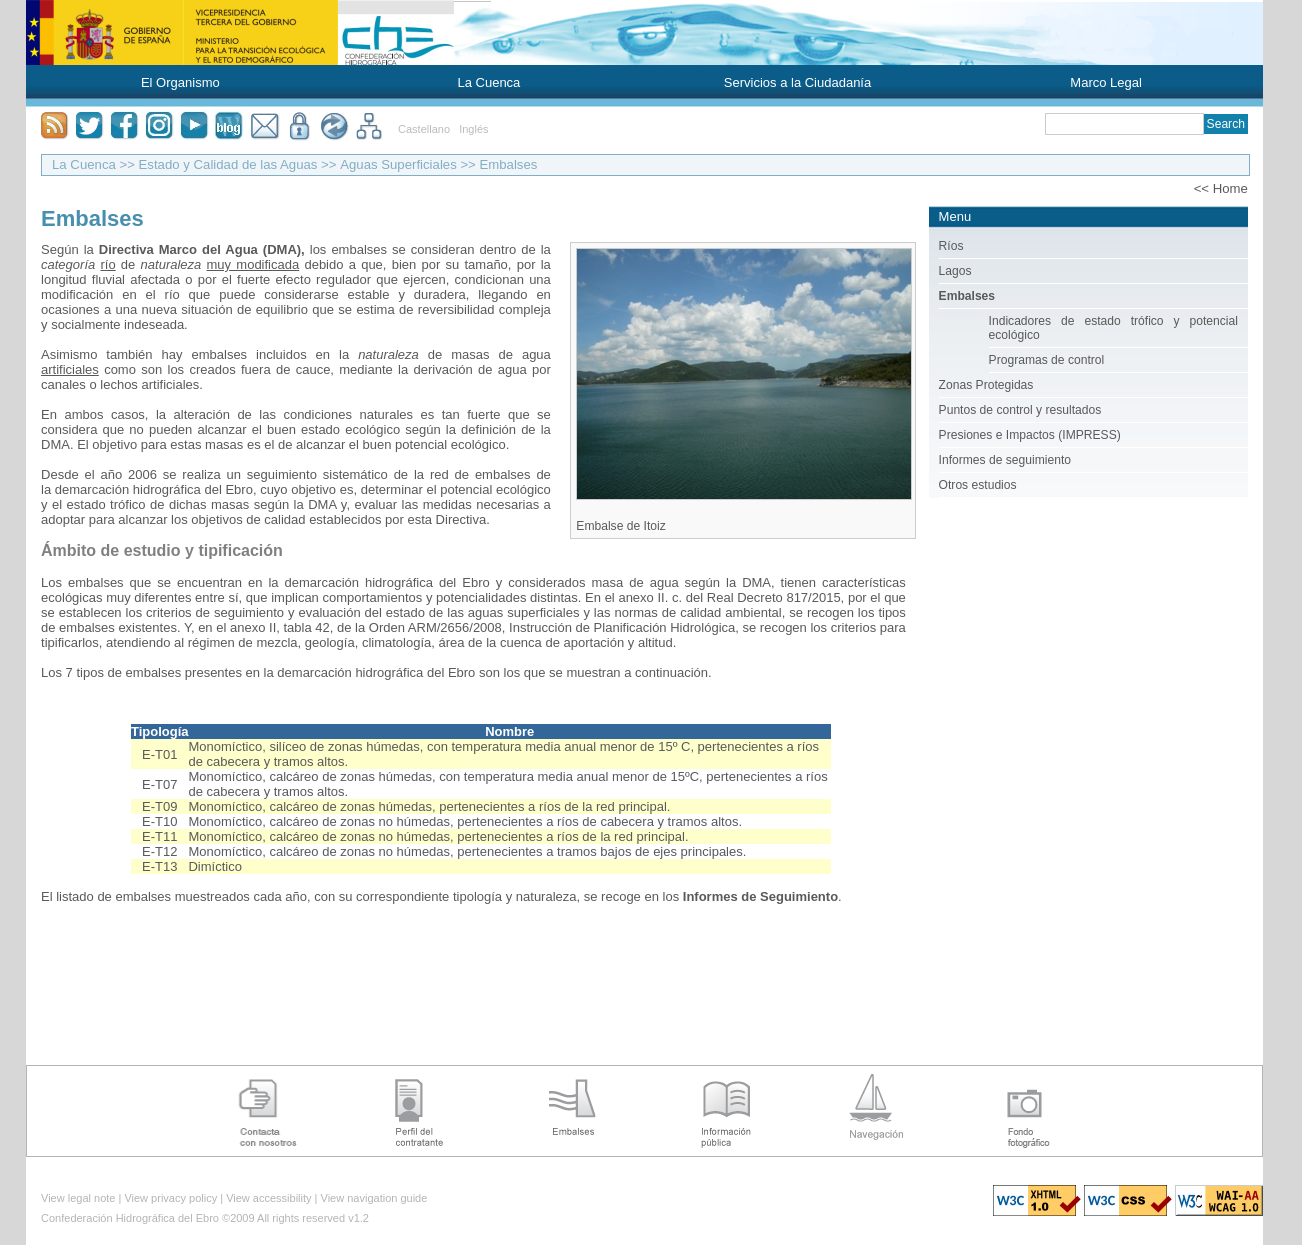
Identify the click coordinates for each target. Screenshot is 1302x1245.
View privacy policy (170, 1198)
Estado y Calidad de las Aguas (228, 164)
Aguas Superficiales (398, 164)
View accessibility (268, 1198)
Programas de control (1047, 360)
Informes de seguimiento (1005, 460)
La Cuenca (488, 82)
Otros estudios (978, 485)
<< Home (1221, 188)
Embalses (508, 164)
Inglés (473, 129)
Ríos (951, 246)
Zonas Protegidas (986, 385)
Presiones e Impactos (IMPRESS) (1030, 435)
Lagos (955, 271)
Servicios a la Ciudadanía (797, 82)
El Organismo (180, 82)
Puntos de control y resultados (1020, 410)
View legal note (78, 1198)
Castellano (424, 129)
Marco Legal (1106, 82)
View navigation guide (374, 1198)
